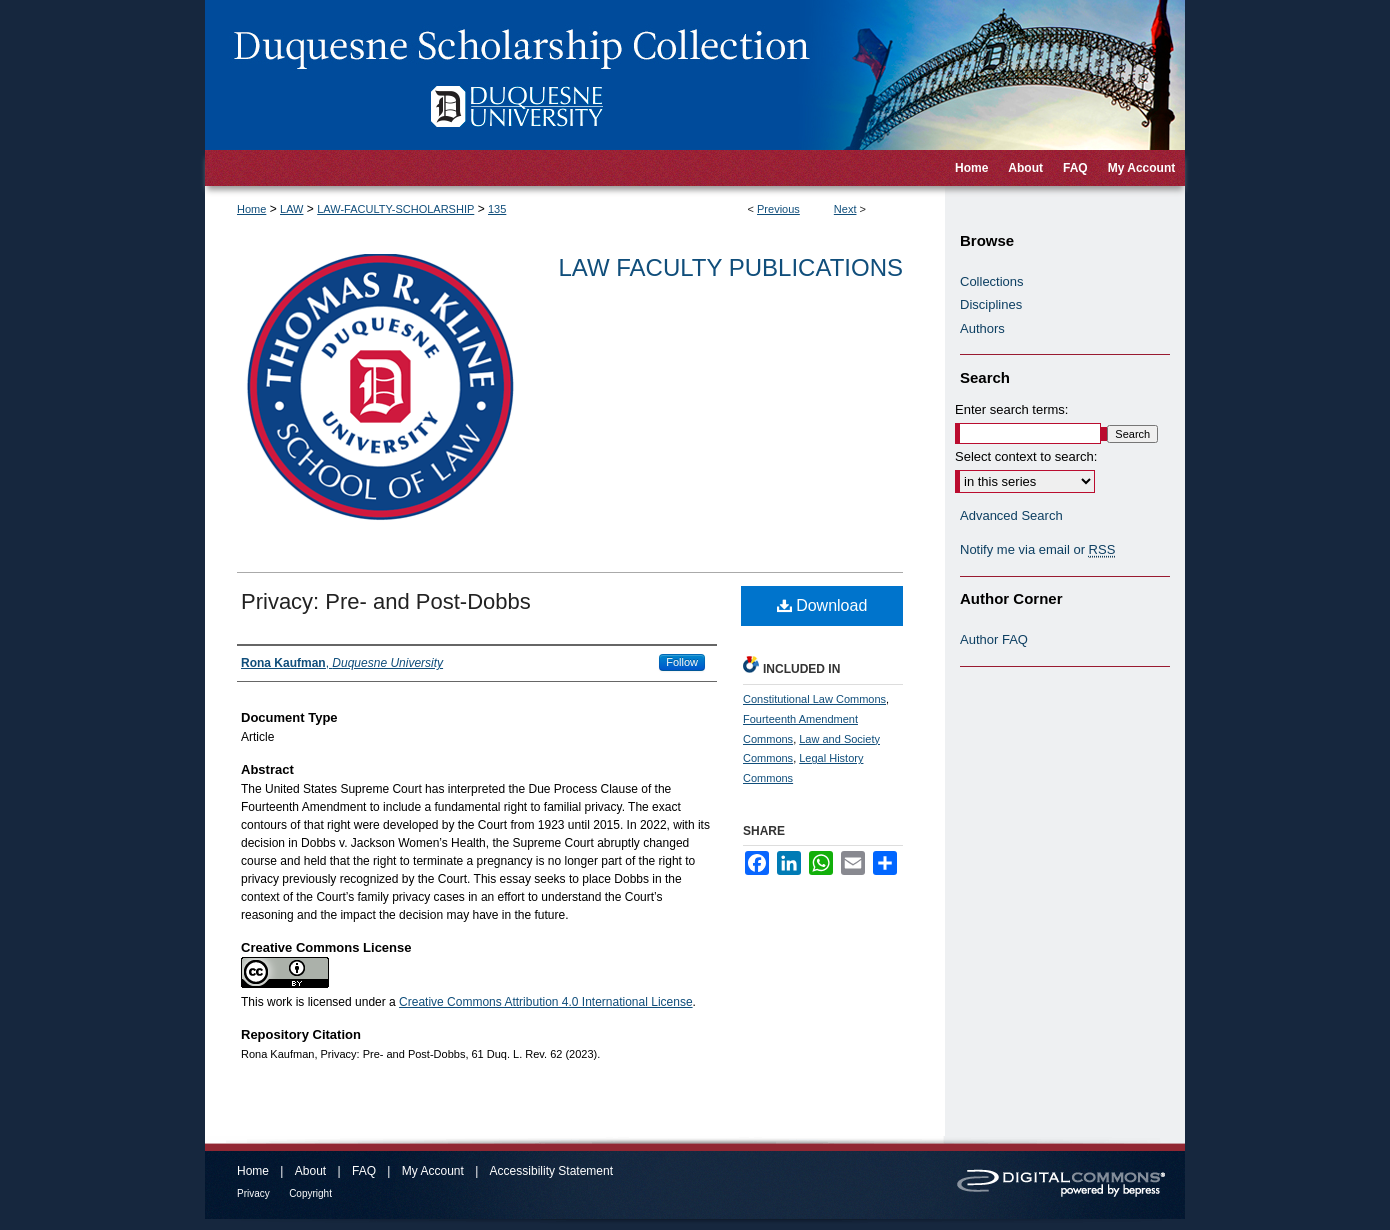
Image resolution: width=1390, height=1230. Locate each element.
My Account (433, 1171)
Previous (778, 209)
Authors (982, 328)
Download (822, 605)
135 (497, 209)
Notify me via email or (1037, 550)
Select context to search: (1026, 456)
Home (251, 209)
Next (845, 209)
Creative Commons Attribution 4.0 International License (546, 1002)
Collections (992, 281)
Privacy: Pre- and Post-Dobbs (386, 601)
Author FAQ (994, 639)
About (310, 1171)
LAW (291, 209)
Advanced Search (1011, 515)
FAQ (364, 1171)
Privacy (253, 1193)
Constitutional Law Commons (814, 699)
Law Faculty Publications (730, 267)
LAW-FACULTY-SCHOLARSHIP (395, 209)
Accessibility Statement (551, 1171)
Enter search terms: (1011, 409)
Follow (682, 662)
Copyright (310, 1193)
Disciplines (991, 304)
